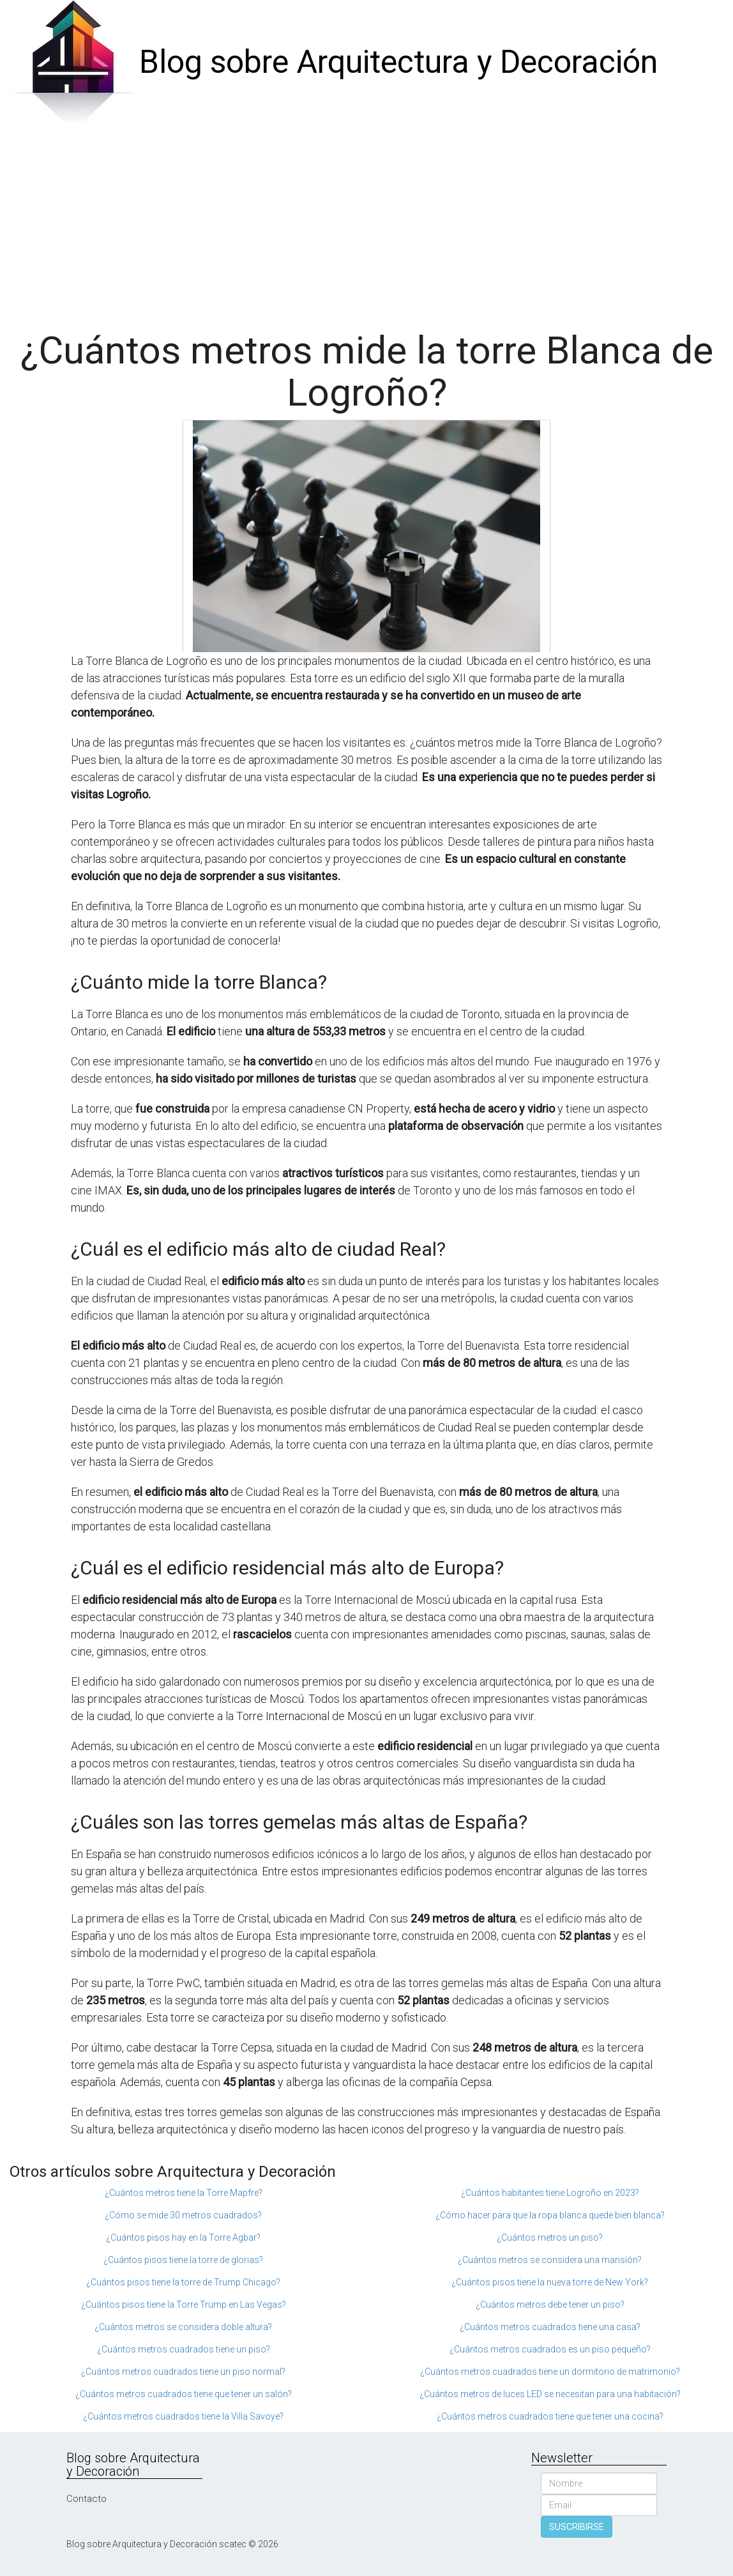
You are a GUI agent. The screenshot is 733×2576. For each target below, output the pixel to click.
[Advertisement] (366, 221)
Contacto (86, 2498)
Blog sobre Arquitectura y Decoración (398, 61)
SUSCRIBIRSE (576, 2527)
